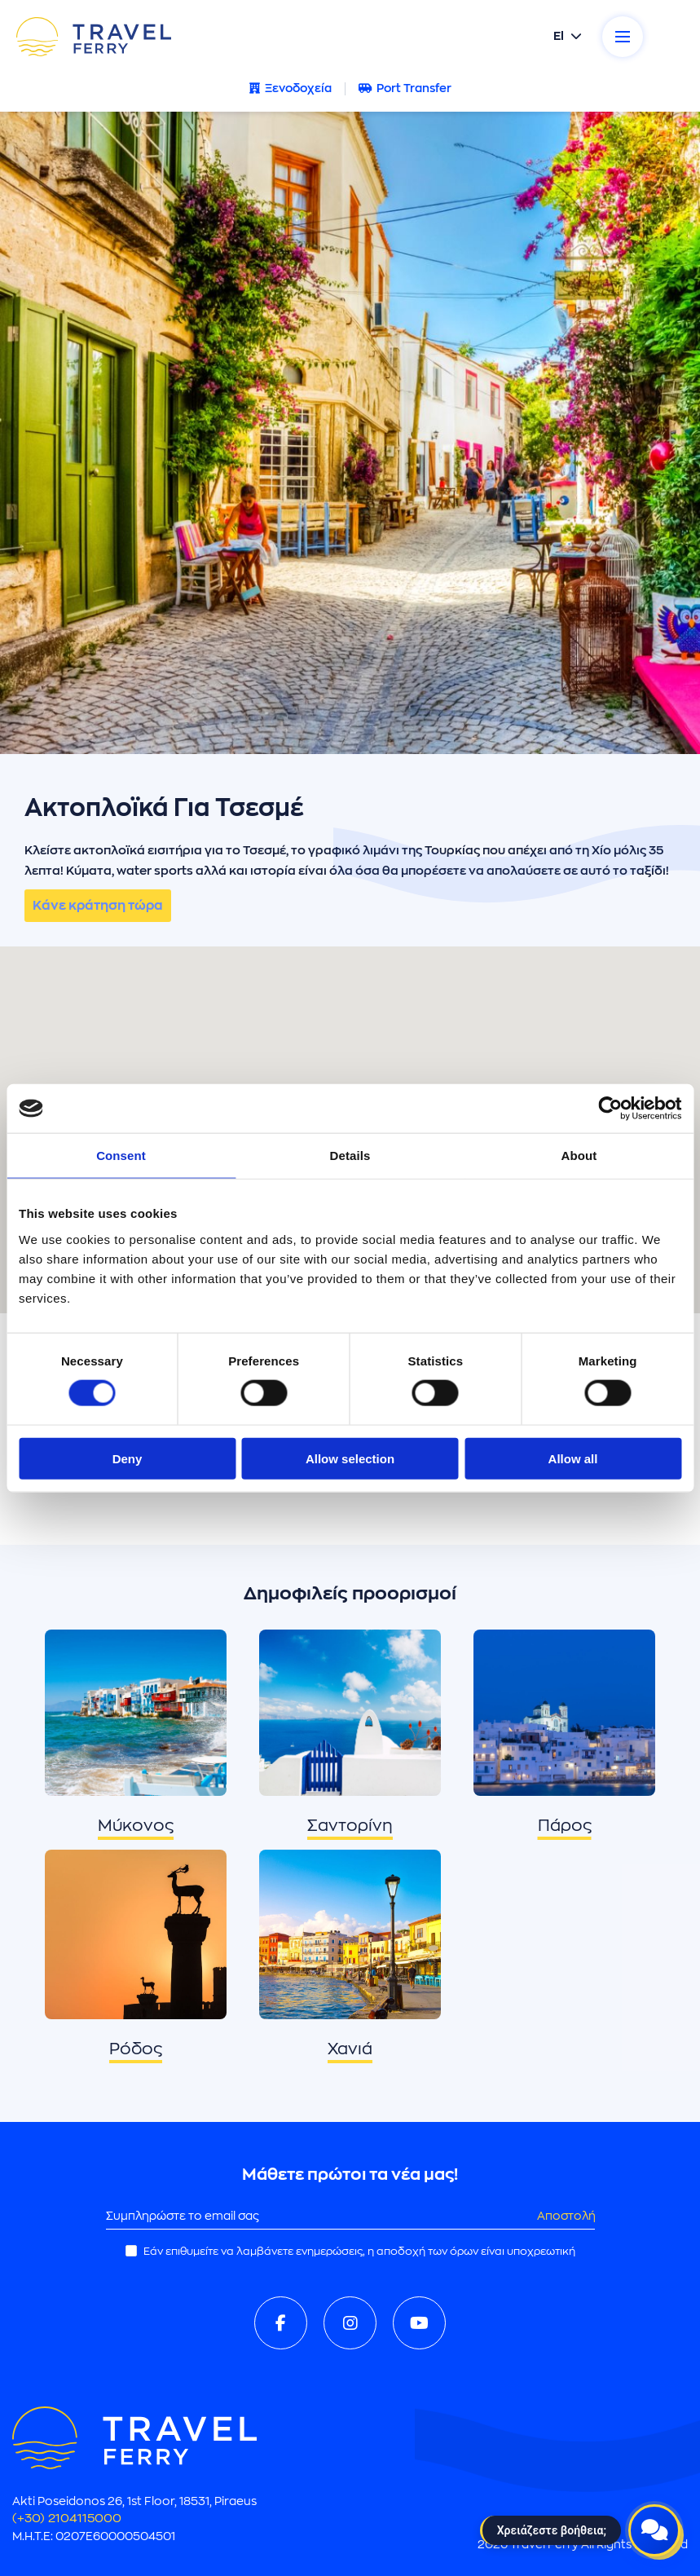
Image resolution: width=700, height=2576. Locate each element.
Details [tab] (350, 1155)
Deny (127, 1458)
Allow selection (350, 1458)
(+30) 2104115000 (66, 2518)
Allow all (573, 1458)
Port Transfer (405, 88)
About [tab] (579, 1155)
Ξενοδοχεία (290, 88)
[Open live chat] (654, 2530)
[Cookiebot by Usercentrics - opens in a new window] (610, 1108)
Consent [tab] (121, 1155)
